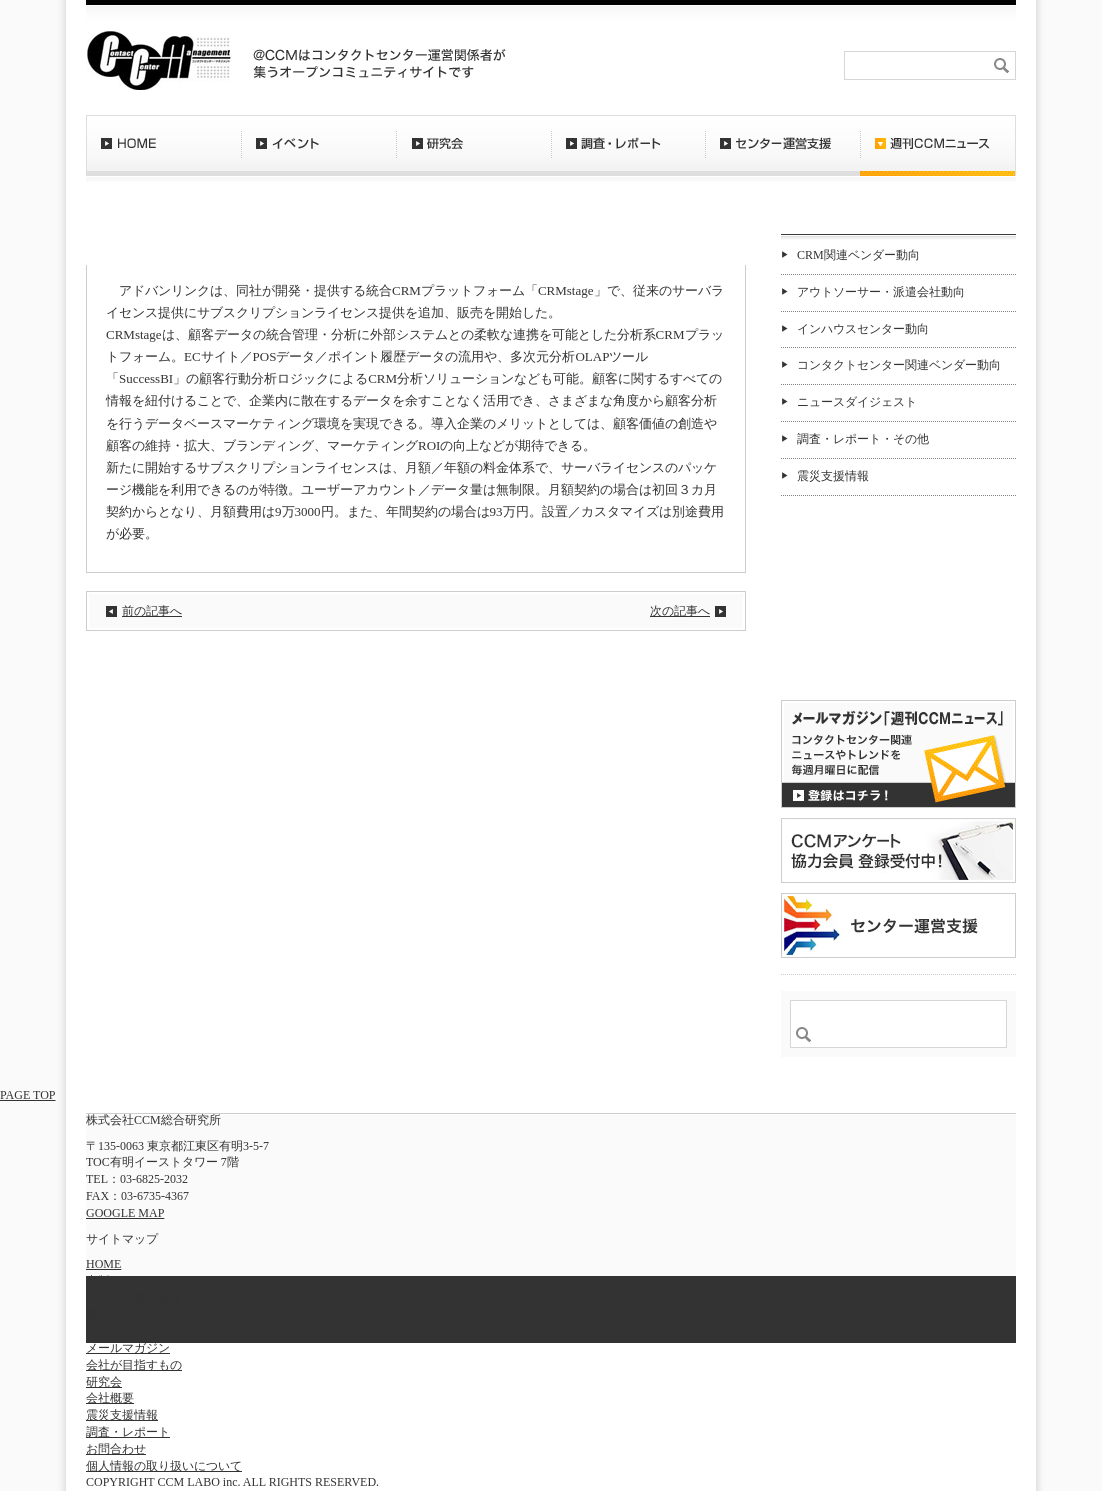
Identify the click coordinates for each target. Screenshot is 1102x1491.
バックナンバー (845, 664)
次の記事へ (680, 611)
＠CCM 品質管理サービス (898, 925)
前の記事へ (152, 611)
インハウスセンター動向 (863, 329)
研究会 (473, 155)
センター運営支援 (782, 155)
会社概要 (802, 65)
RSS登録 (655, 65)
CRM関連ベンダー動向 (858, 255)
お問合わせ (729, 65)
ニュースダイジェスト (857, 402)
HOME (163, 155)
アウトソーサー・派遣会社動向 (881, 292)
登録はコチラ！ (898, 754)
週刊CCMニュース (938, 155)
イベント (318, 155)
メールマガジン (128, 1348)
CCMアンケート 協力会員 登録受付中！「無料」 (898, 850)
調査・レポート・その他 (863, 439)
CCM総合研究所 (158, 60)
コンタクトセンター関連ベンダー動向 (899, 365)
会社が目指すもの (134, 1365)
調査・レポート (628, 155)
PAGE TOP (27, 1095)
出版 (98, 1281)
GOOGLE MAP (125, 1213)
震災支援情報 (833, 476)
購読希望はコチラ (845, 647)
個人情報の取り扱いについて (164, 1466)
